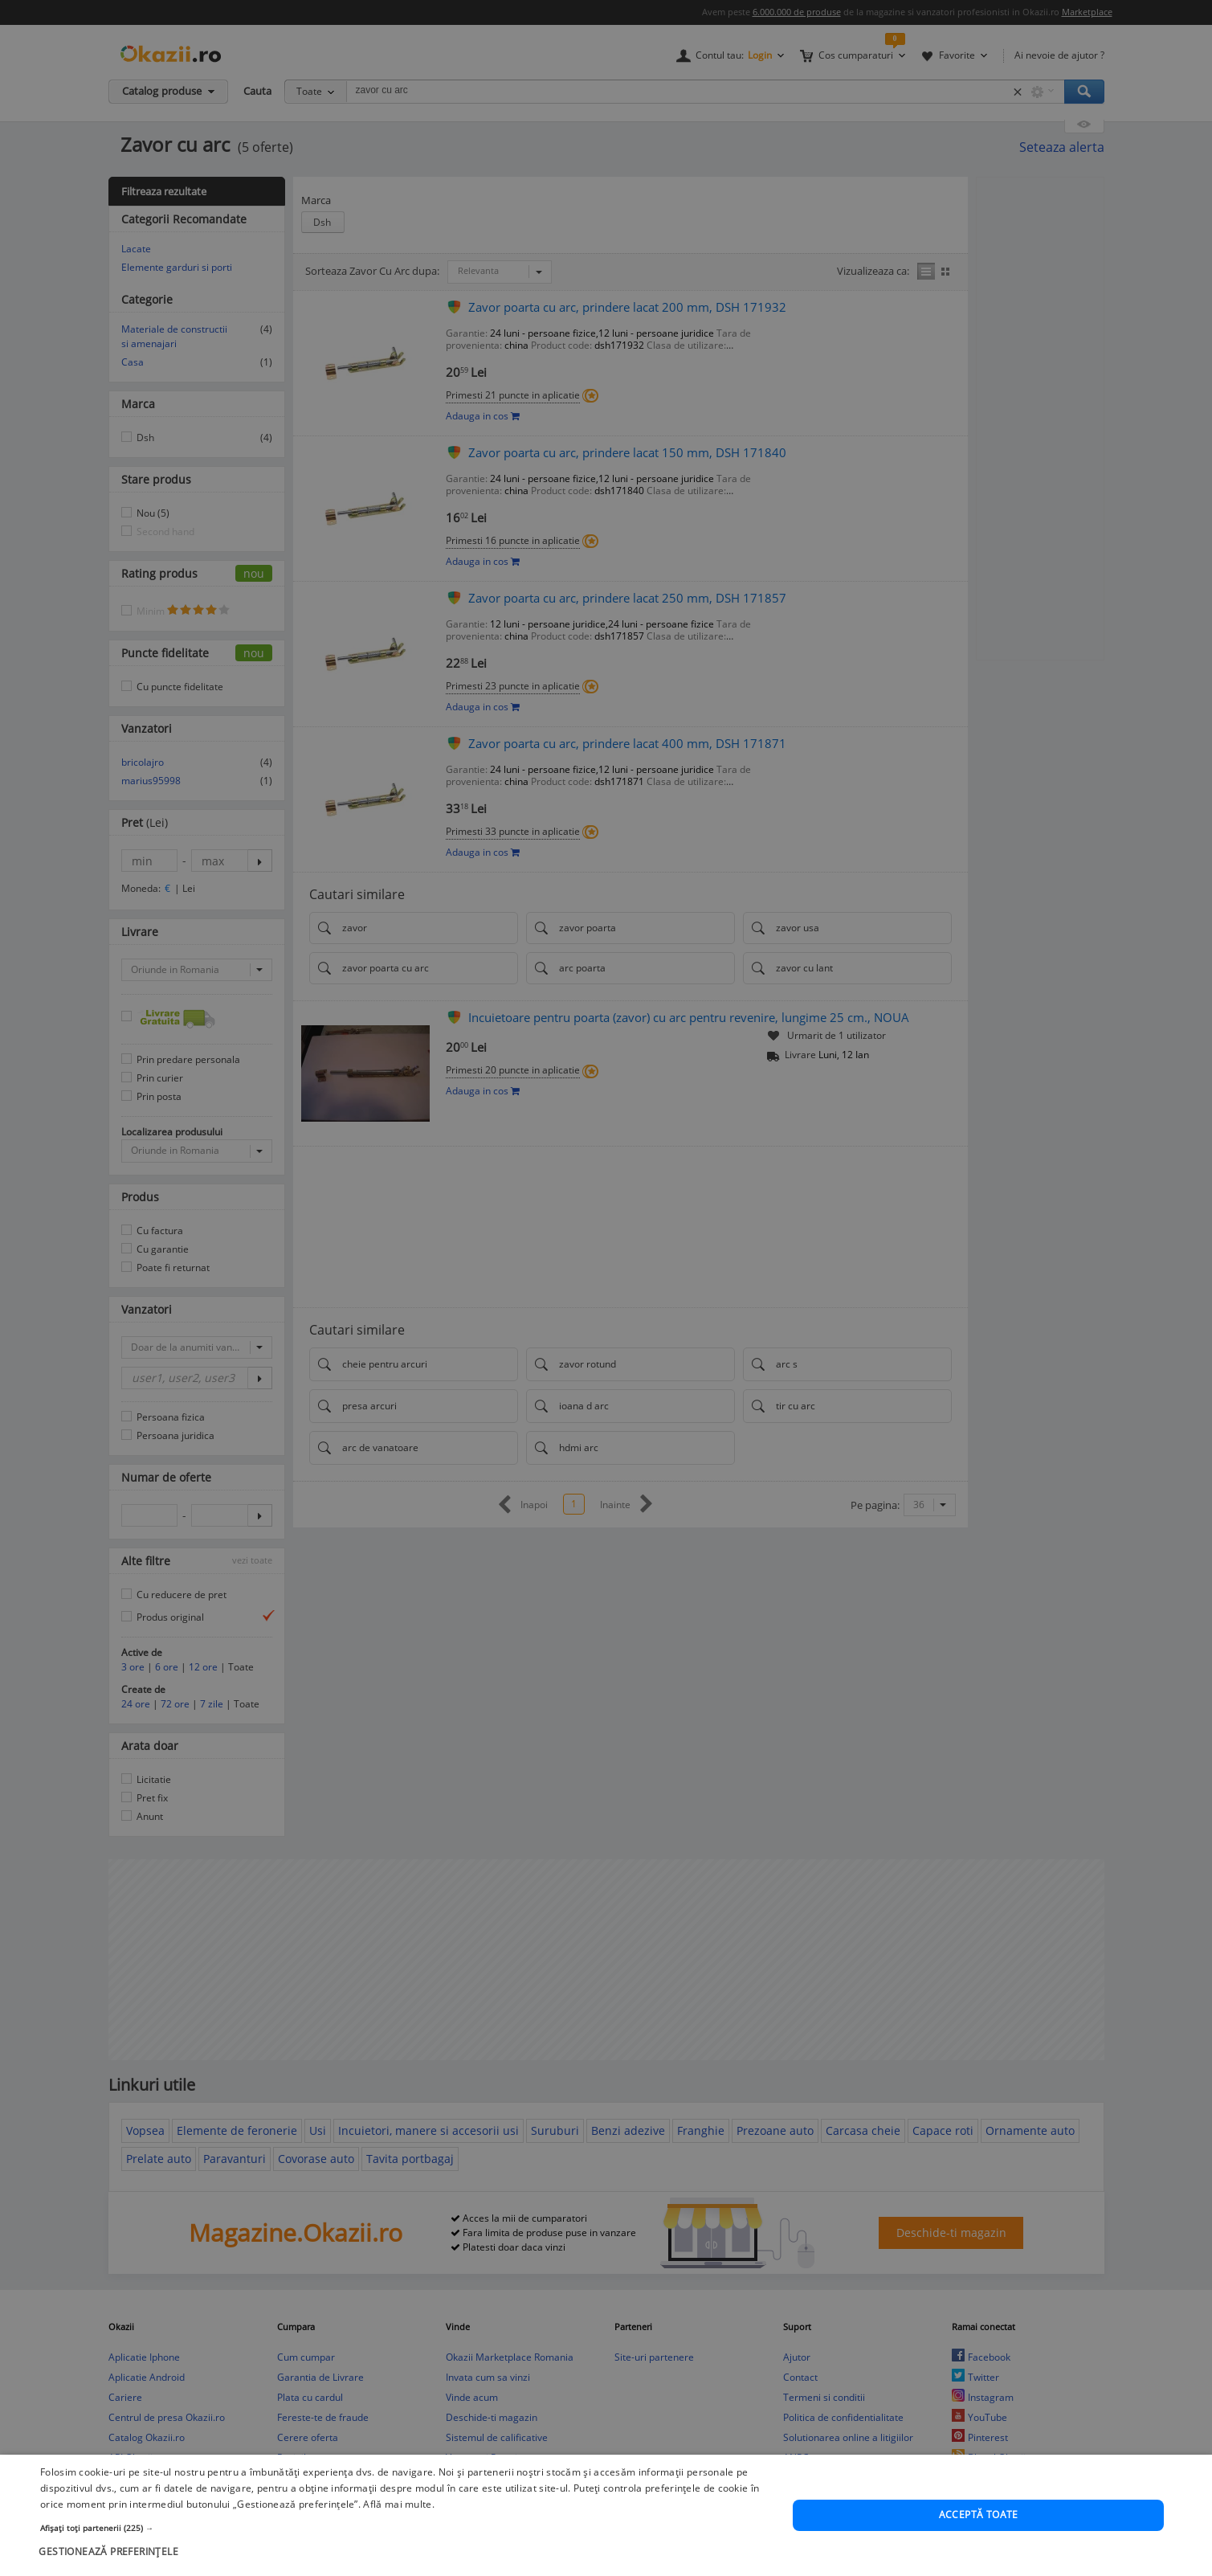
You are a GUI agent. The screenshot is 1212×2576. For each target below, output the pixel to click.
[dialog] (606, 1288)
